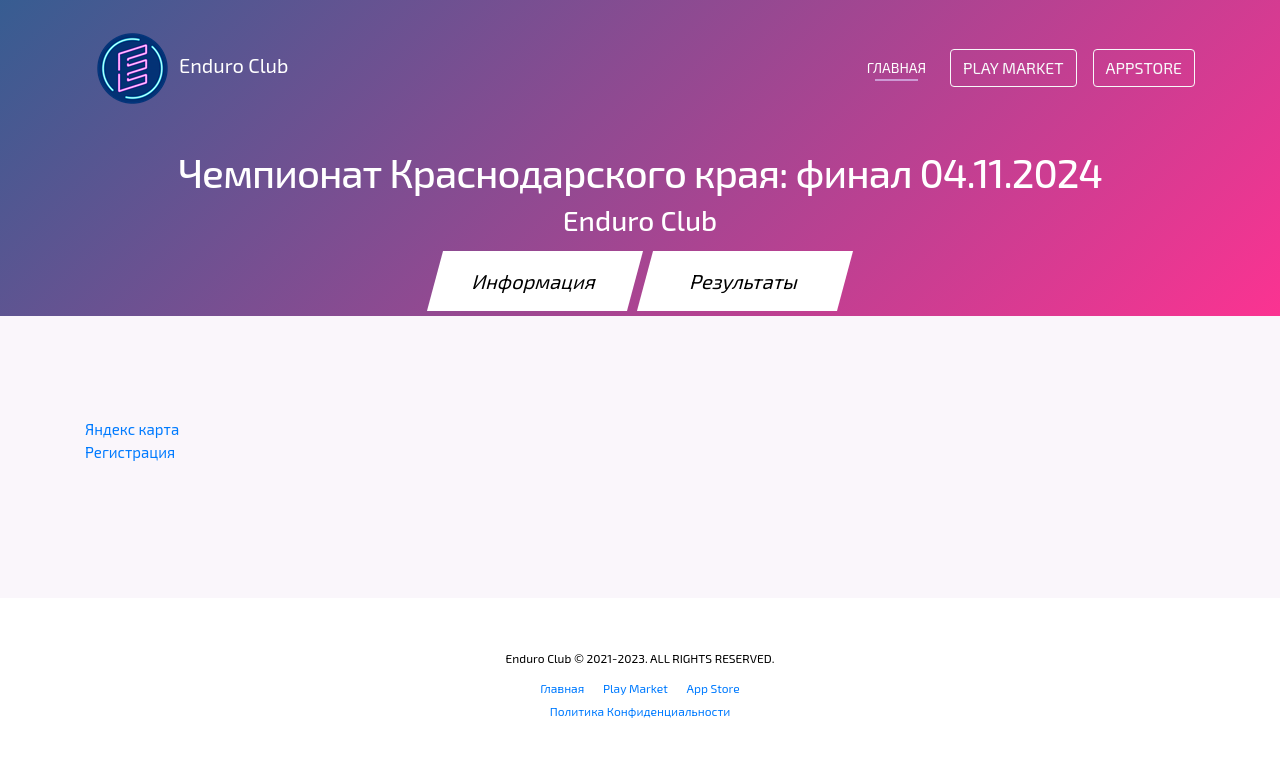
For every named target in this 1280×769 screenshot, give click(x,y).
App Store (713, 688)
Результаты (745, 281)
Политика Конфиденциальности (640, 711)
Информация (535, 281)
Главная (562, 688)
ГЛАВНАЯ (896, 67)
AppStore (1144, 67)
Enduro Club (186, 68)
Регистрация (130, 452)
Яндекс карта (132, 429)
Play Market (1013, 67)
